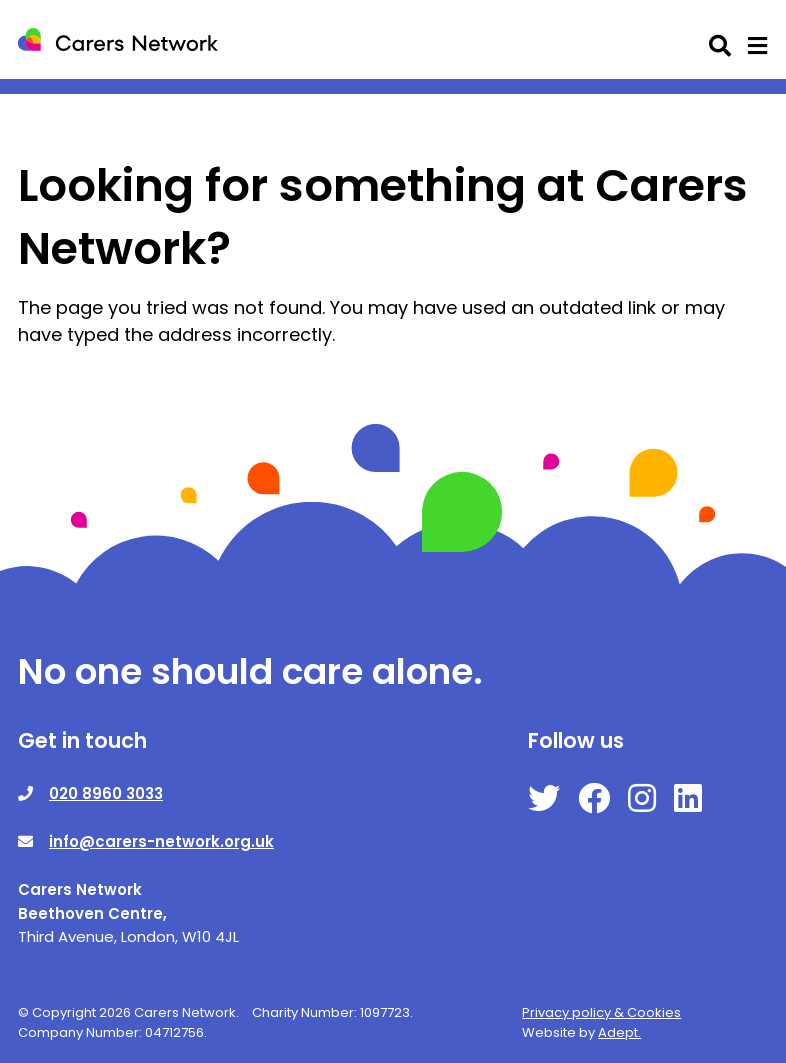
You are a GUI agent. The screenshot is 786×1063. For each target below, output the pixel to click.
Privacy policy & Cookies (601, 1012)
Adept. (619, 1032)
